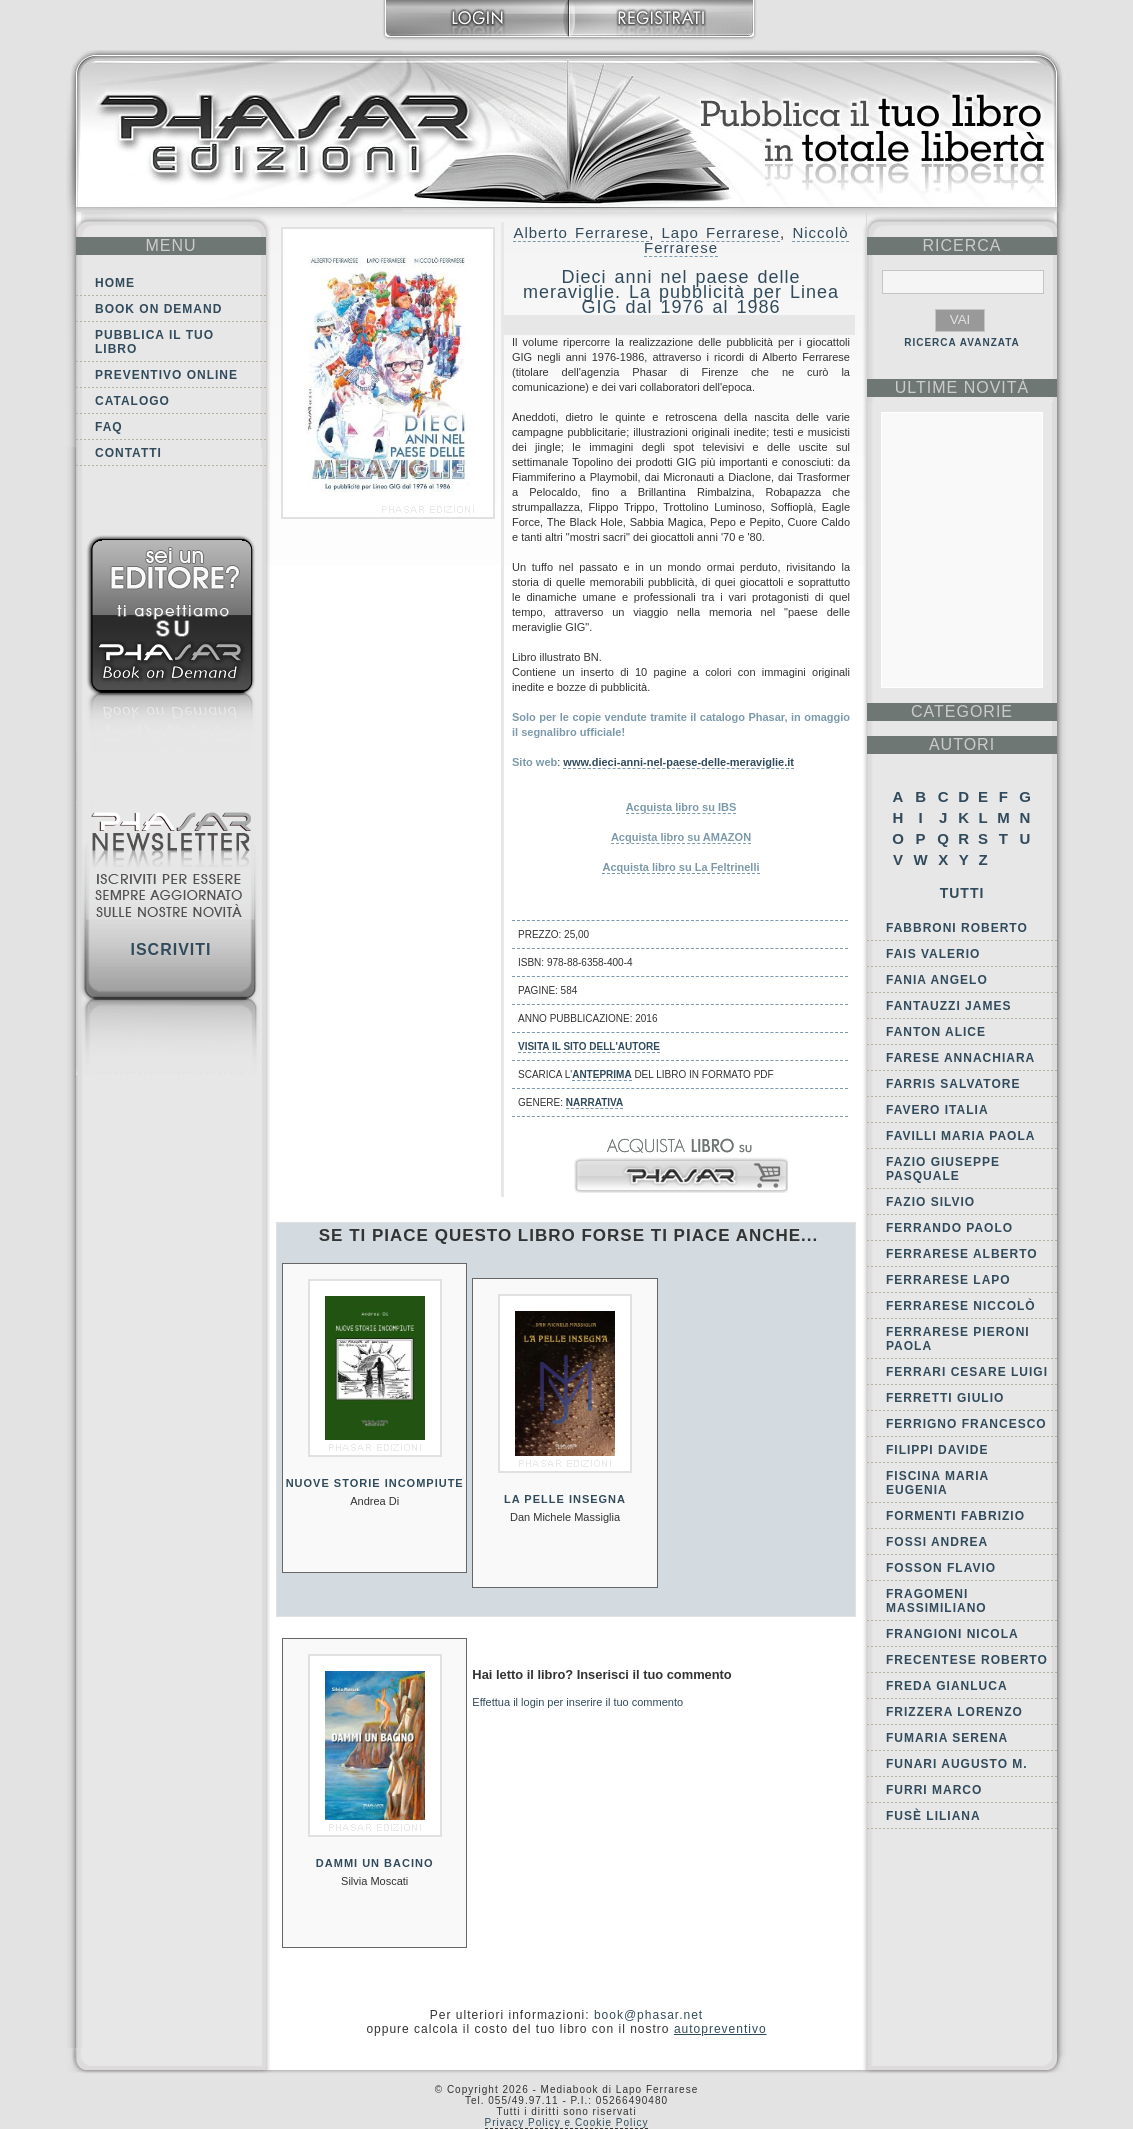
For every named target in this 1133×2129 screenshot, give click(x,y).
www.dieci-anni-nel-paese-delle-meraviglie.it (678, 762)
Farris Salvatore (953, 1084)
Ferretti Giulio (945, 1398)
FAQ (109, 427)
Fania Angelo (937, 980)
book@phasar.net (648, 2015)
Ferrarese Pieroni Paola (958, 1339)
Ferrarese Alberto (962, 1254)
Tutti (962, 893)
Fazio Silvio (930, 1202)
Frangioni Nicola (952, 1634)
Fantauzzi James (948, 1006)
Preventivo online (166, 375)
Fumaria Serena (947, 1738)
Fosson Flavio (941, 1568)
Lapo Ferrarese (720, 232)
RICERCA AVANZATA (962, 342)
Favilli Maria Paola (960, 1136)
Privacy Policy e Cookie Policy (567, 2122)
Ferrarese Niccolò (961, 1306)
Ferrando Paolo (949, 1228)
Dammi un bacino (375, 1863)
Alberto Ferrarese (581, 232)
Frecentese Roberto (967, 1660)
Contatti (128, 453)
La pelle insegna (565, 1499)
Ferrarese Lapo (948, 1280)
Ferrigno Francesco (966, 1424)
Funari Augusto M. (957, 1764)
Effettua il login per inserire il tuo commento (577, 1702)
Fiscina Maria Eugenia (937, 1483)
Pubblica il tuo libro (154, 342)
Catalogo (132, 401)
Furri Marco (934, 1790)
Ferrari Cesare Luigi (967, 1372)
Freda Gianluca (947, 1686)
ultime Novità (962, 387)
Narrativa (594, 1102)
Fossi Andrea (937, 1542)
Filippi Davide (937, 1450)
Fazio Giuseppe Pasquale (943, 1169)
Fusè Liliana (933, 1816)
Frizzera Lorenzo (954, 1712)
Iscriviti (170, 949)
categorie (962, 711)
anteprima (601, 1074)
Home (115, 283)
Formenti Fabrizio (955, 1516)
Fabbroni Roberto (957, 928)
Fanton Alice (936, 1032)
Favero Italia (937, 1110)
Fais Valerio (933, 954)
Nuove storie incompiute (375, 1483)
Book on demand (158, 309)
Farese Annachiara (960, 1058)
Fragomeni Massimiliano (936, 1601)
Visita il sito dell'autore (589, 1046)
